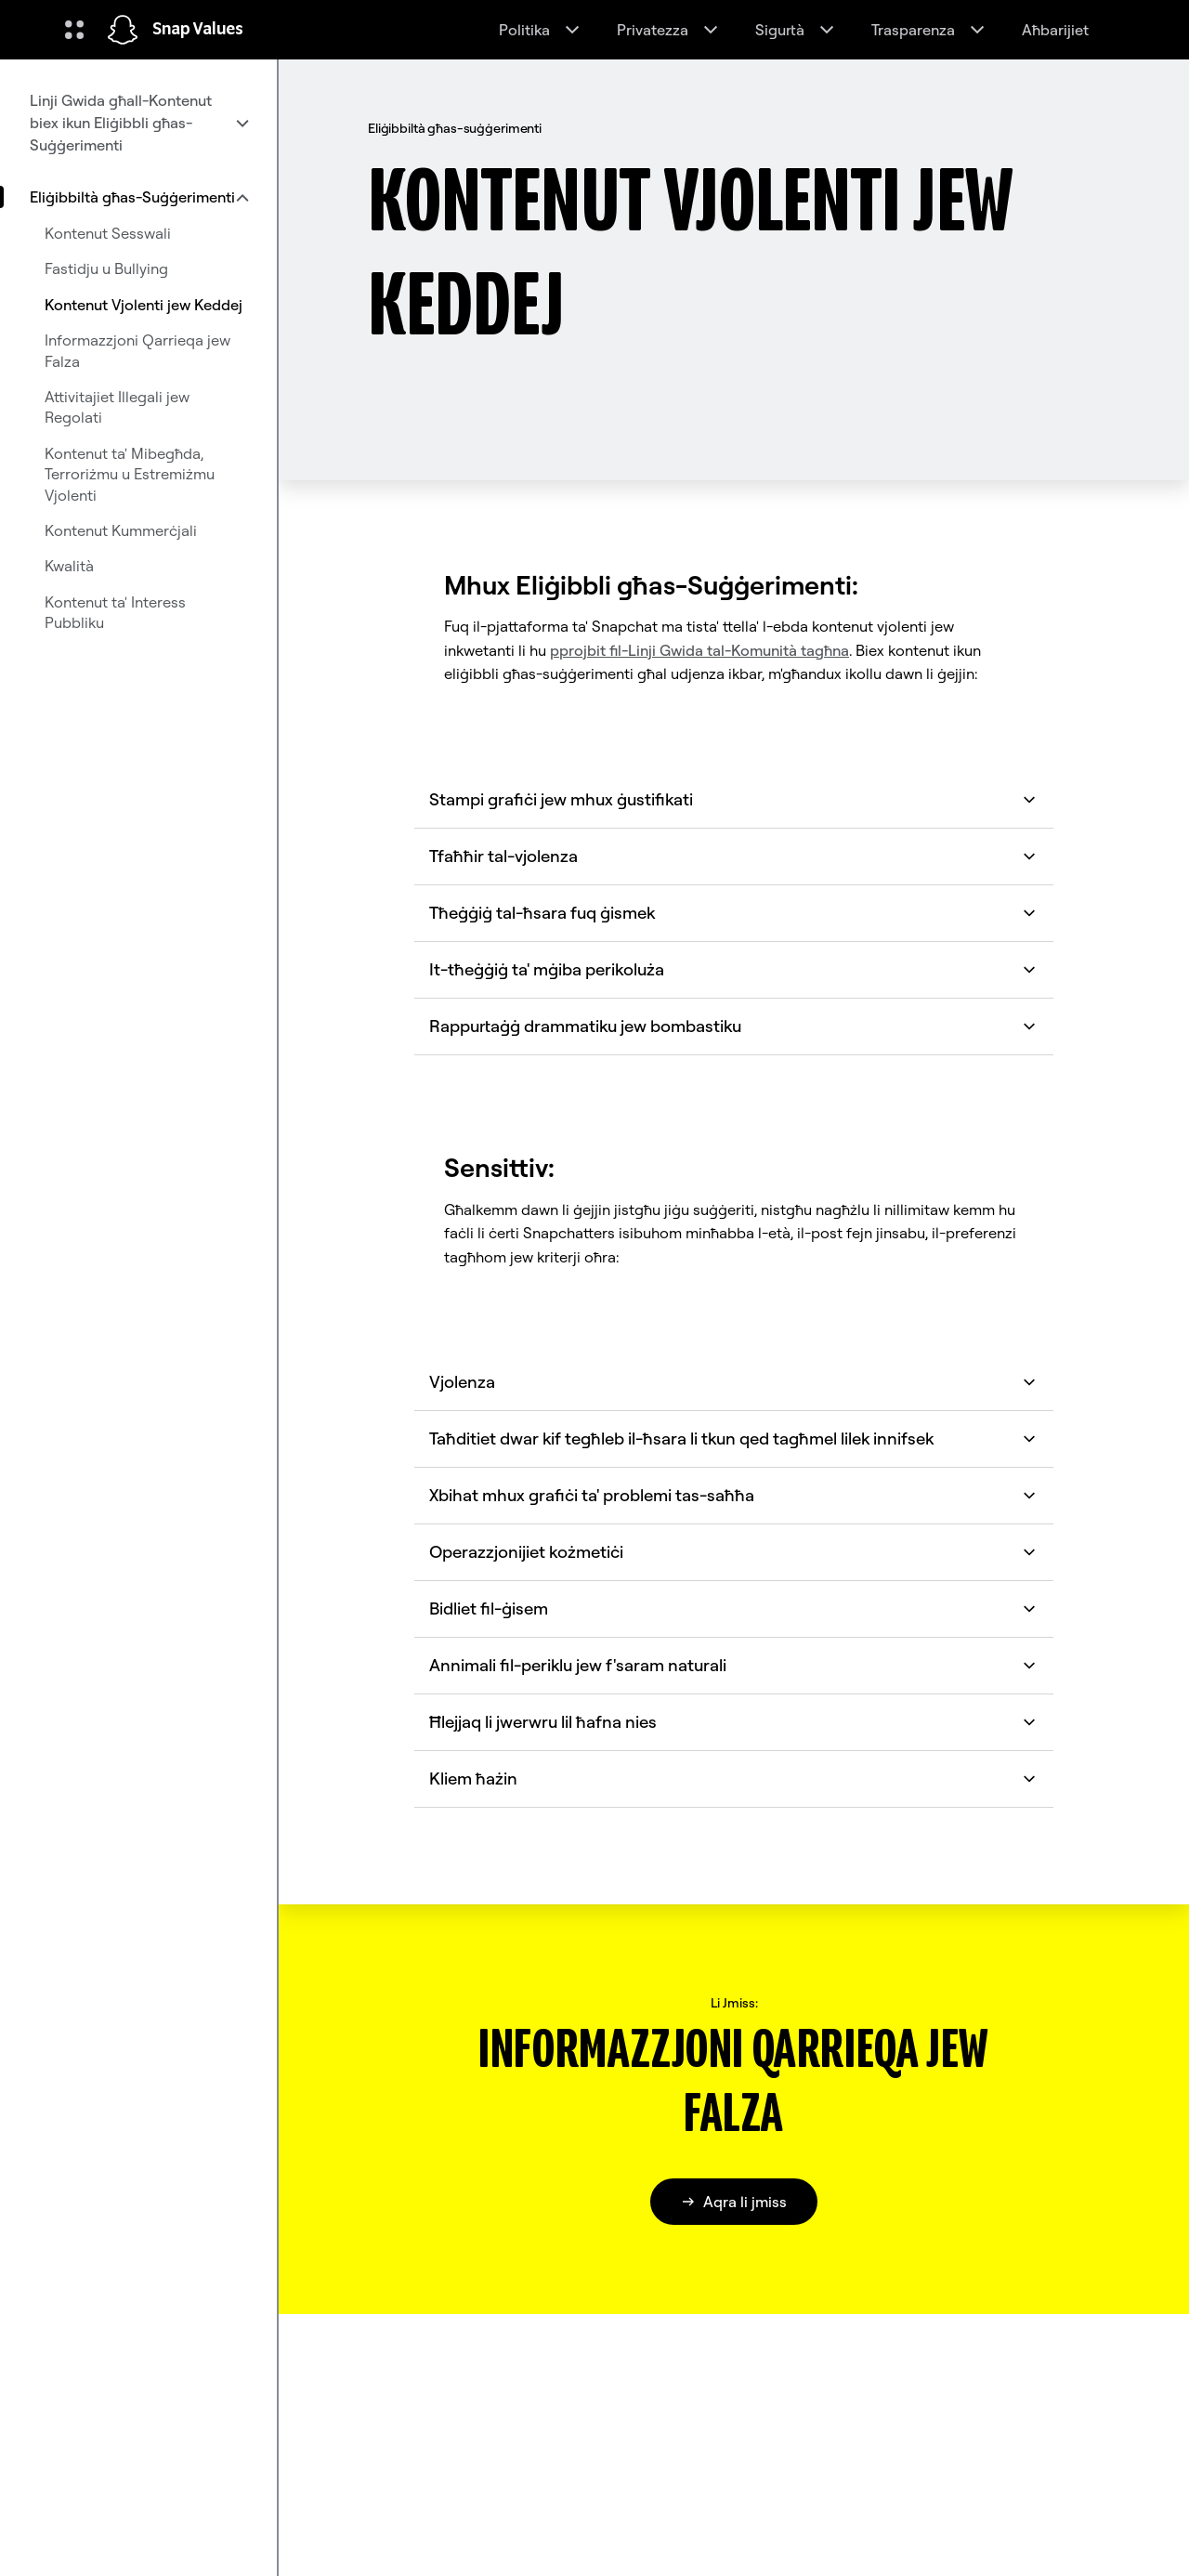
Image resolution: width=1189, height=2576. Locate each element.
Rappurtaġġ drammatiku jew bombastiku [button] (734, 1026)
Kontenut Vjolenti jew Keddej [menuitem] (143, 304)
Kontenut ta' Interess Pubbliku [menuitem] (115, 612)
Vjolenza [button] (734, 1382)
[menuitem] (138, 122)
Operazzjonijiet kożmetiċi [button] (734, 1552)
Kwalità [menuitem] (69, 565)
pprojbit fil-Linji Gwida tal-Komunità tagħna (699, 650)
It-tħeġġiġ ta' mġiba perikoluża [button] (734, 969)
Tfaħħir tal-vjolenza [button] (734, 856)
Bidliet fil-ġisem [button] (734, 1608)
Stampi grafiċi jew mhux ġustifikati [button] (734, 799)
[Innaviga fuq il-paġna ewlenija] (122, 30)
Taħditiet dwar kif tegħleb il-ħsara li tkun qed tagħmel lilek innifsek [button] (734, 1438)
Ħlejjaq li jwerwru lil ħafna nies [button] (734, 1722)
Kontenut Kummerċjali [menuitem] (121, 530)
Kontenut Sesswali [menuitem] (108, 233)
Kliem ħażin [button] (734, 1778)
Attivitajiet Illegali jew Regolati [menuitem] (117, 406)
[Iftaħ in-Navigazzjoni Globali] (74, 29)
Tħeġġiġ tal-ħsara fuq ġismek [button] (734, 912)
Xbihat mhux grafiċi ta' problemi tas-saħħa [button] (734, 1495)
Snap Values (197, 29)
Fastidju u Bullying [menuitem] (106, 268)
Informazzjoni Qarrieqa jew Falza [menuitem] (137, 350)
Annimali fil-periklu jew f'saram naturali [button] (734, 1665)
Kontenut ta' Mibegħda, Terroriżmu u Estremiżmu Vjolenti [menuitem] (130, 474)
